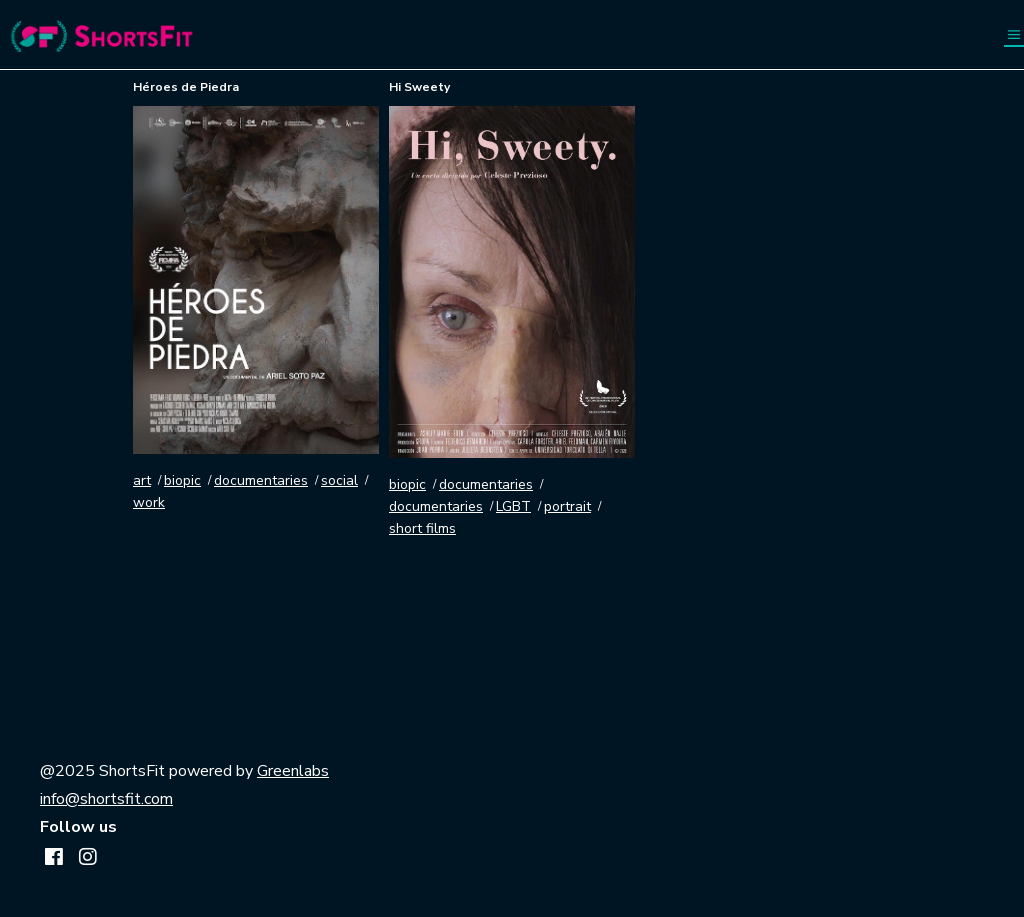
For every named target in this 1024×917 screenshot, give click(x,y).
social (339, 480)
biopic (182, 480)
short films (422, 528)
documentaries (261, 480)
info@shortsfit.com (106, 799)
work (149, 502)
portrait (567, 506)
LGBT (513, 506)
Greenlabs (293, 771)
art (142, 480)
